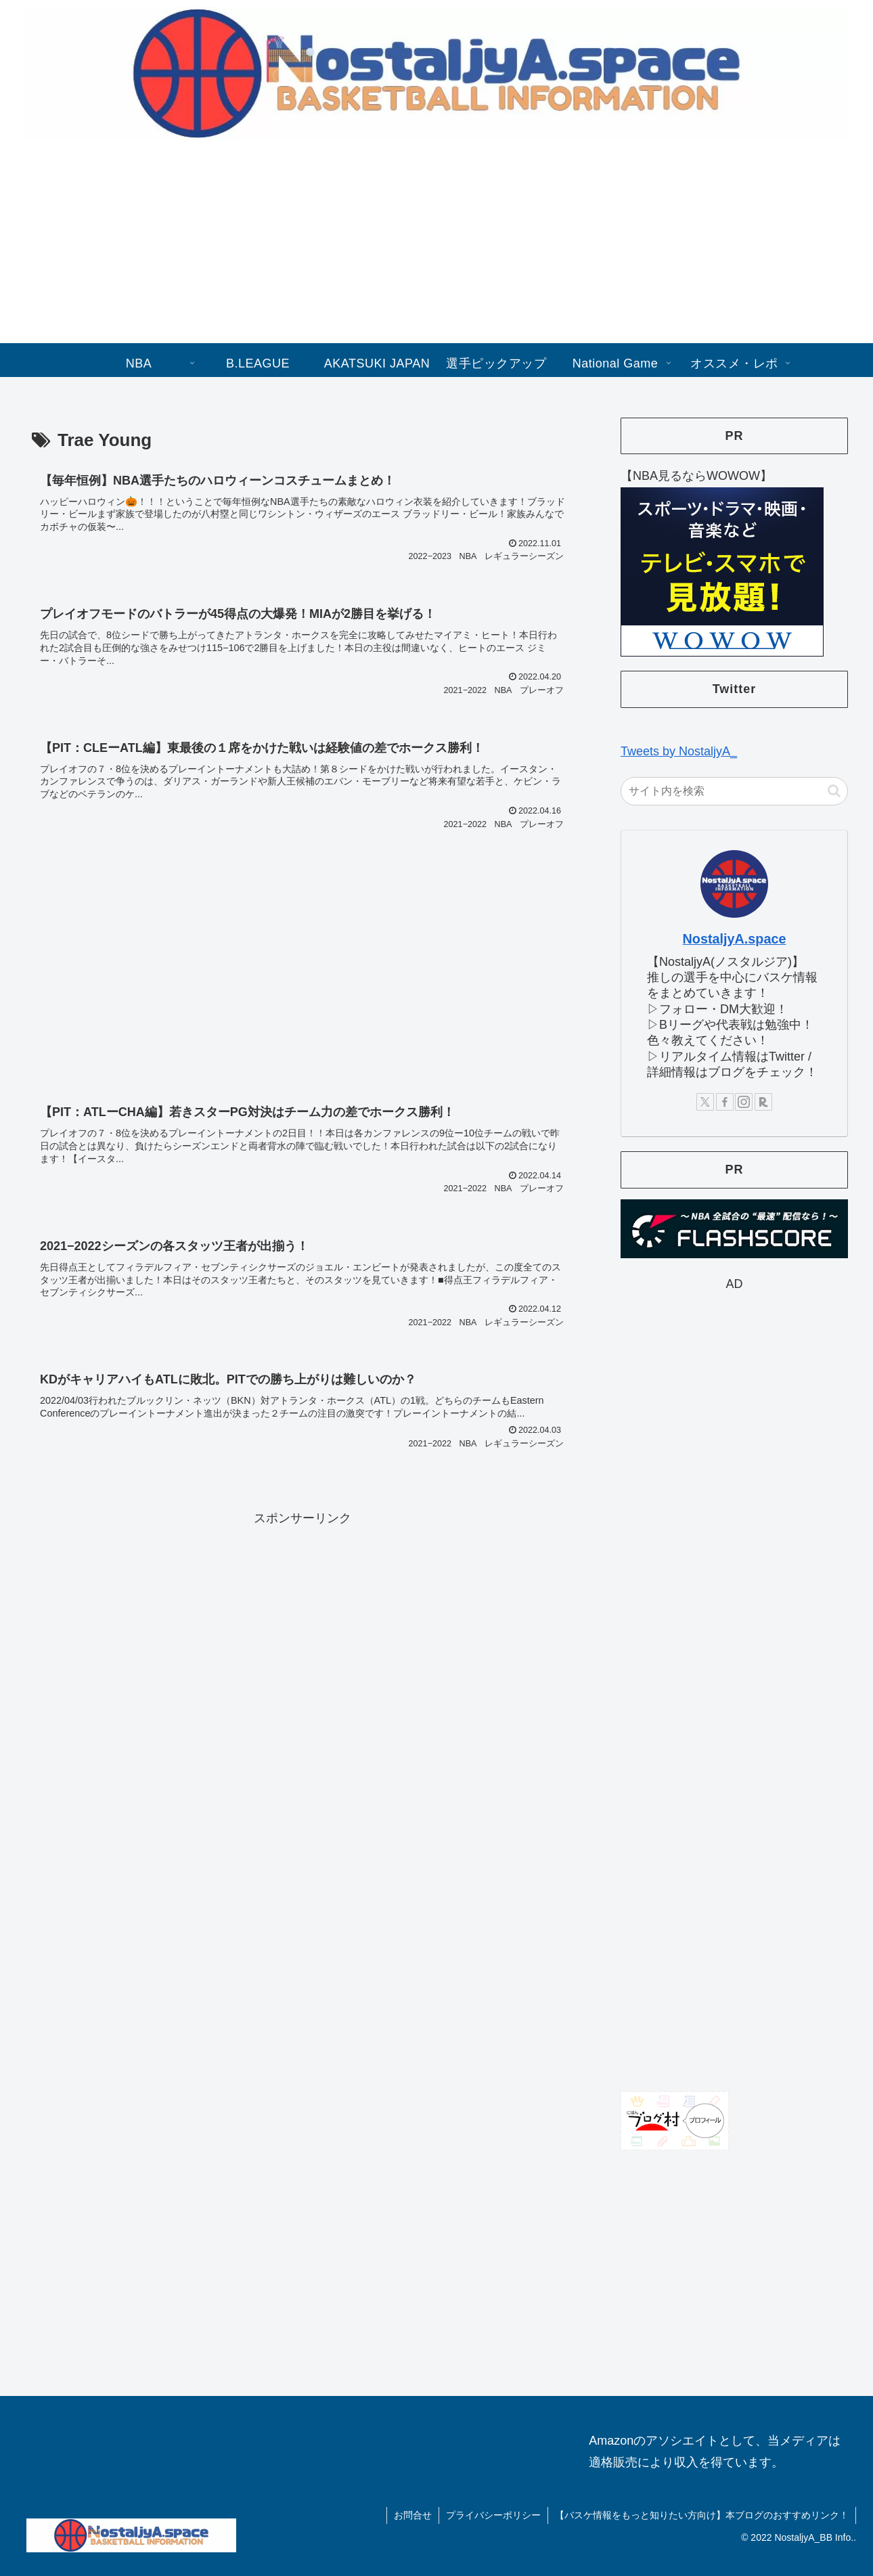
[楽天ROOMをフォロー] (763, 1102)
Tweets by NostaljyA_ (679, 751)
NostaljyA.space (734, 938)
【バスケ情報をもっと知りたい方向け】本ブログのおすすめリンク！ (702, 2515)
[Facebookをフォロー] (725, 1102)
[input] (734, 791)
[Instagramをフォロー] (744, 1102)
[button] (834, 791)
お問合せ (413, 2515)
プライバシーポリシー (493, 2515)
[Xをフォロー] (705, 1102)
